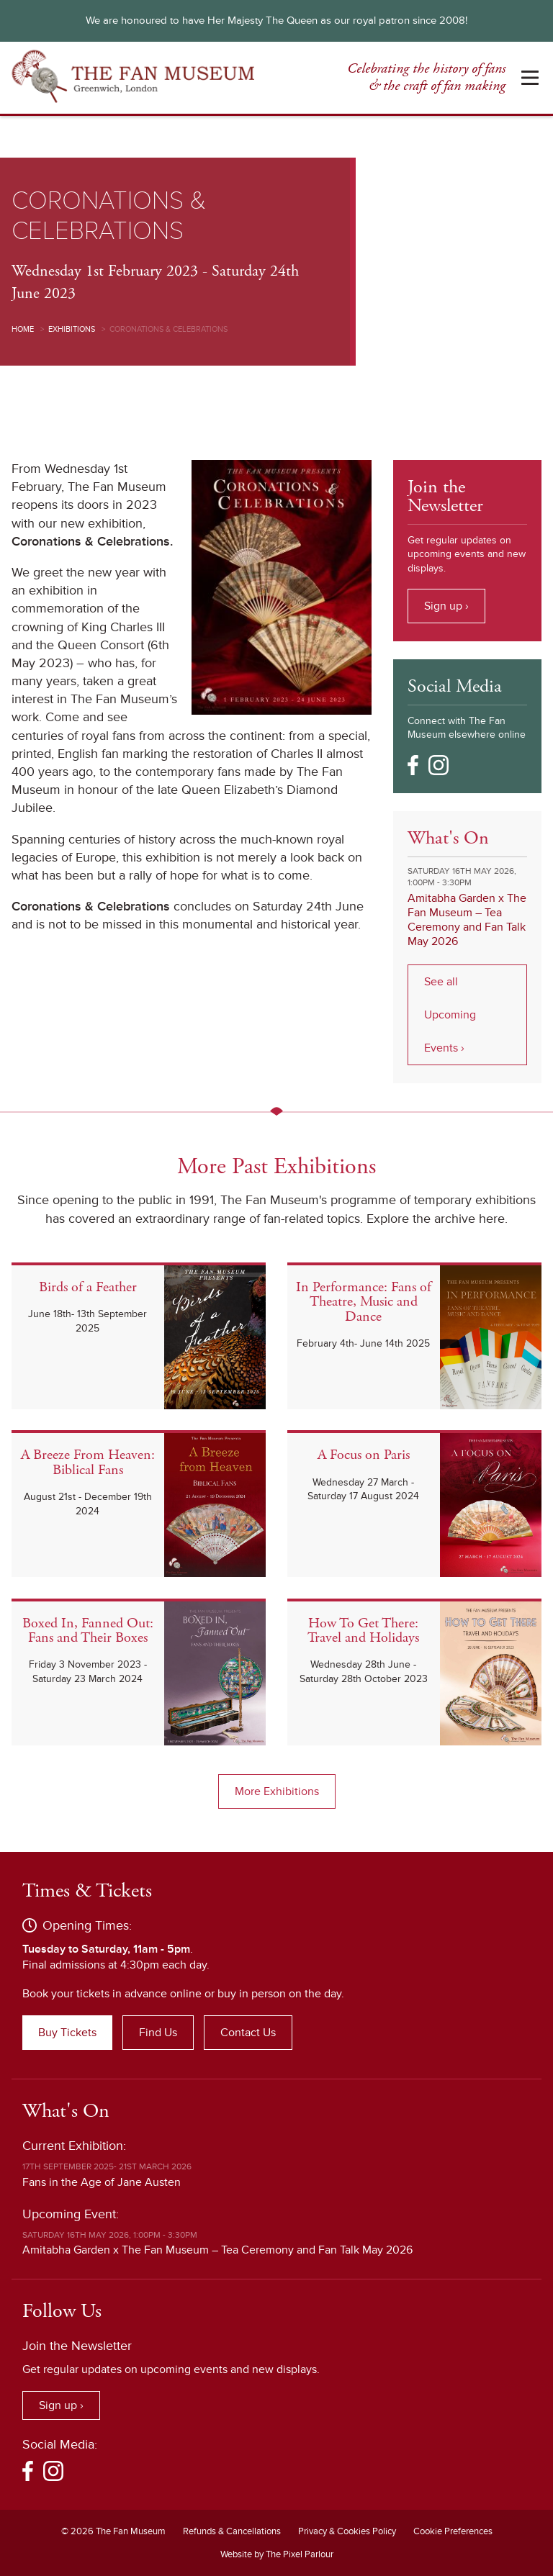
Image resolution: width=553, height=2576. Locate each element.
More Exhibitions (277, 1791)
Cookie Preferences (453, 2531)
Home (23, 329)
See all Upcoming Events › (450, 1015)
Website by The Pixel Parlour (276, 2554)
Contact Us (248, 2032)
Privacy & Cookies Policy (347, 2531)
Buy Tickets (67, 2032)
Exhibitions (71, 329)
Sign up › (446, 606)
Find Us (158, 2032)
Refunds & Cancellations (232, 2531)
